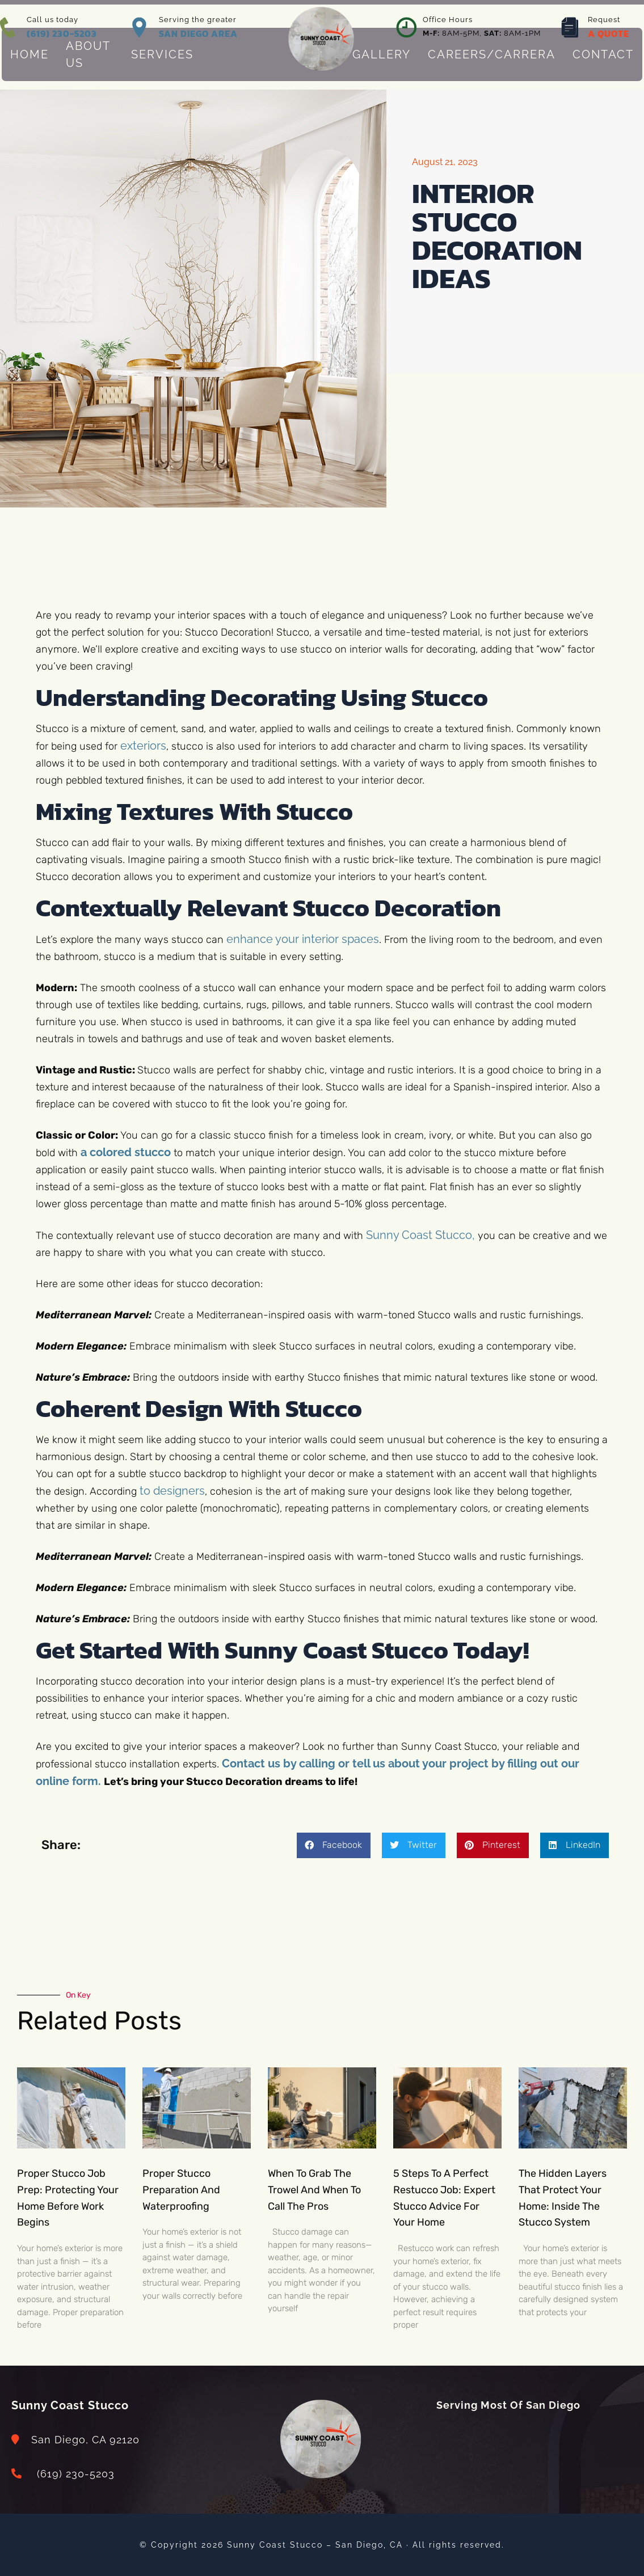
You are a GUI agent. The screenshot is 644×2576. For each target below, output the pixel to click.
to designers (172, 1491)
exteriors (143, 745)
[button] (334, 1845)
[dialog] (573, 2539)
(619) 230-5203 (62, 33)
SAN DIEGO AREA (198, 33)
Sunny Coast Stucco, (419, 1235)
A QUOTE (608, 33)
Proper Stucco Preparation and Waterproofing (181, 2190)
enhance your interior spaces (302, 939)
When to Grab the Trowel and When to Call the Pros (314, 2190)
